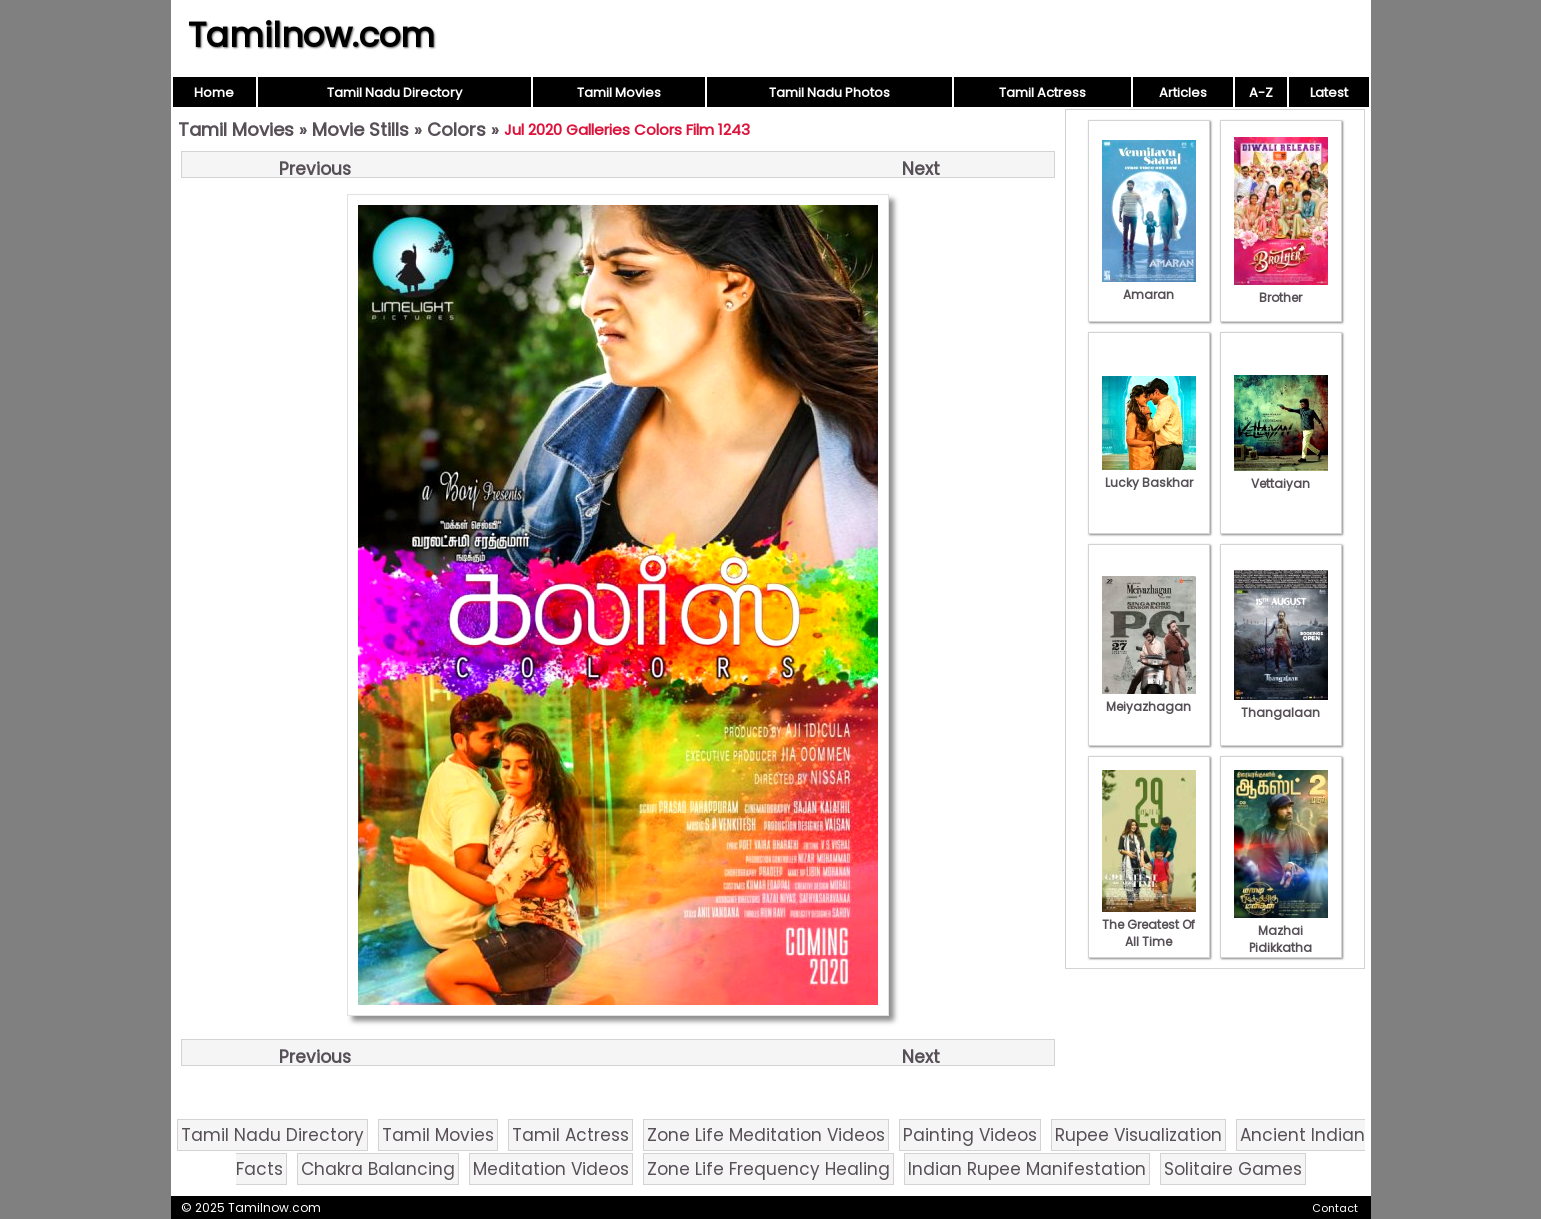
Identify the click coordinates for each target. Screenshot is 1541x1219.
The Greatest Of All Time (1149, 924)
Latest (1329, 92)
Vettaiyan (1281, 475)
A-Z (1261, 92)
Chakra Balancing (378, 1169)
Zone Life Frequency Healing (768, 1169)
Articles (1183, 92)
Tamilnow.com (311, 35)
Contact (1335, 1208)
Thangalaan (1281, 704)
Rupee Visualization (1138, 1135)
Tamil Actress (1042, 92)
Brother (1281, 289)
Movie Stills (360, 129)
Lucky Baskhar (1149, 474)
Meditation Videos (551, 1169)
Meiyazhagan (1149, 698)
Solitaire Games (1233, 1169)
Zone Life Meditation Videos (766, 1135)
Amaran (1149, 286)
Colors (456, 129)
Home (214, 92)
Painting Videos (970, 1135)
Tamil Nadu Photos (829, 92)
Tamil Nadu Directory (394, 92)
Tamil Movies (619, 92)
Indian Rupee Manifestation (1027, 1169)
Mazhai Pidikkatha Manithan (1281, 939)
